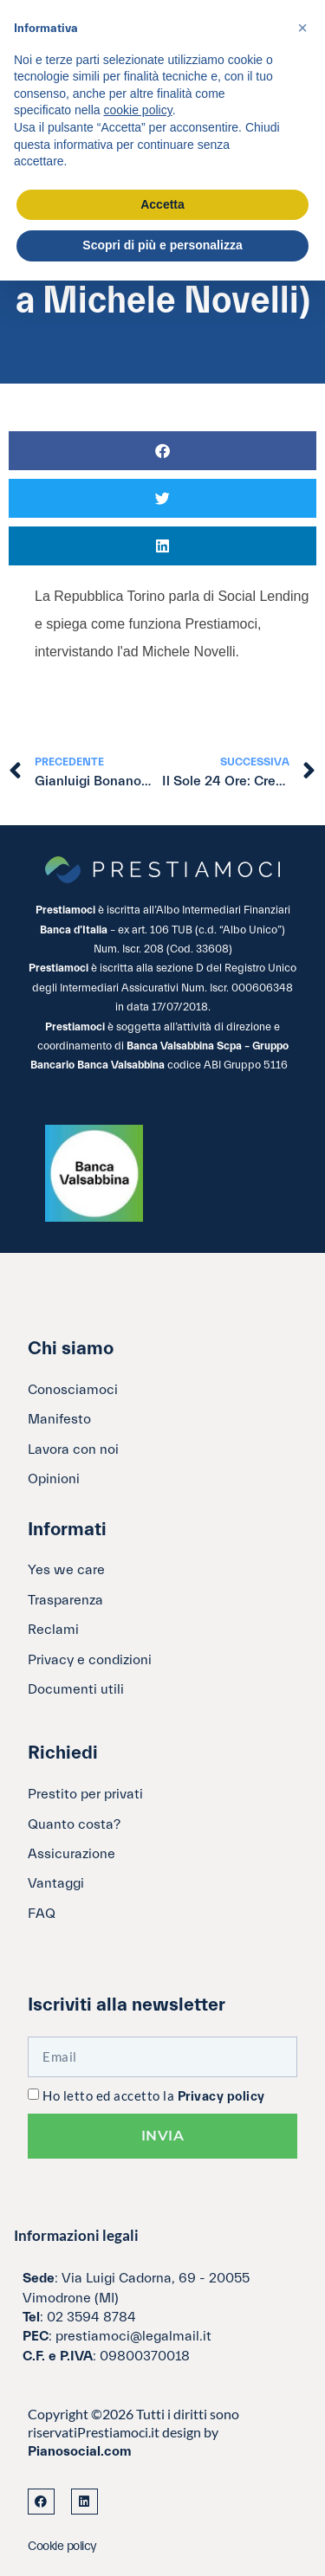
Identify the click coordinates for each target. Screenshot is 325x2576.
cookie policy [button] (138, 110)
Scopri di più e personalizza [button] (162, 245)
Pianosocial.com (80, 2451)
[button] (162, 450)
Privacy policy (221, 2096)
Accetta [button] (162, 204)
